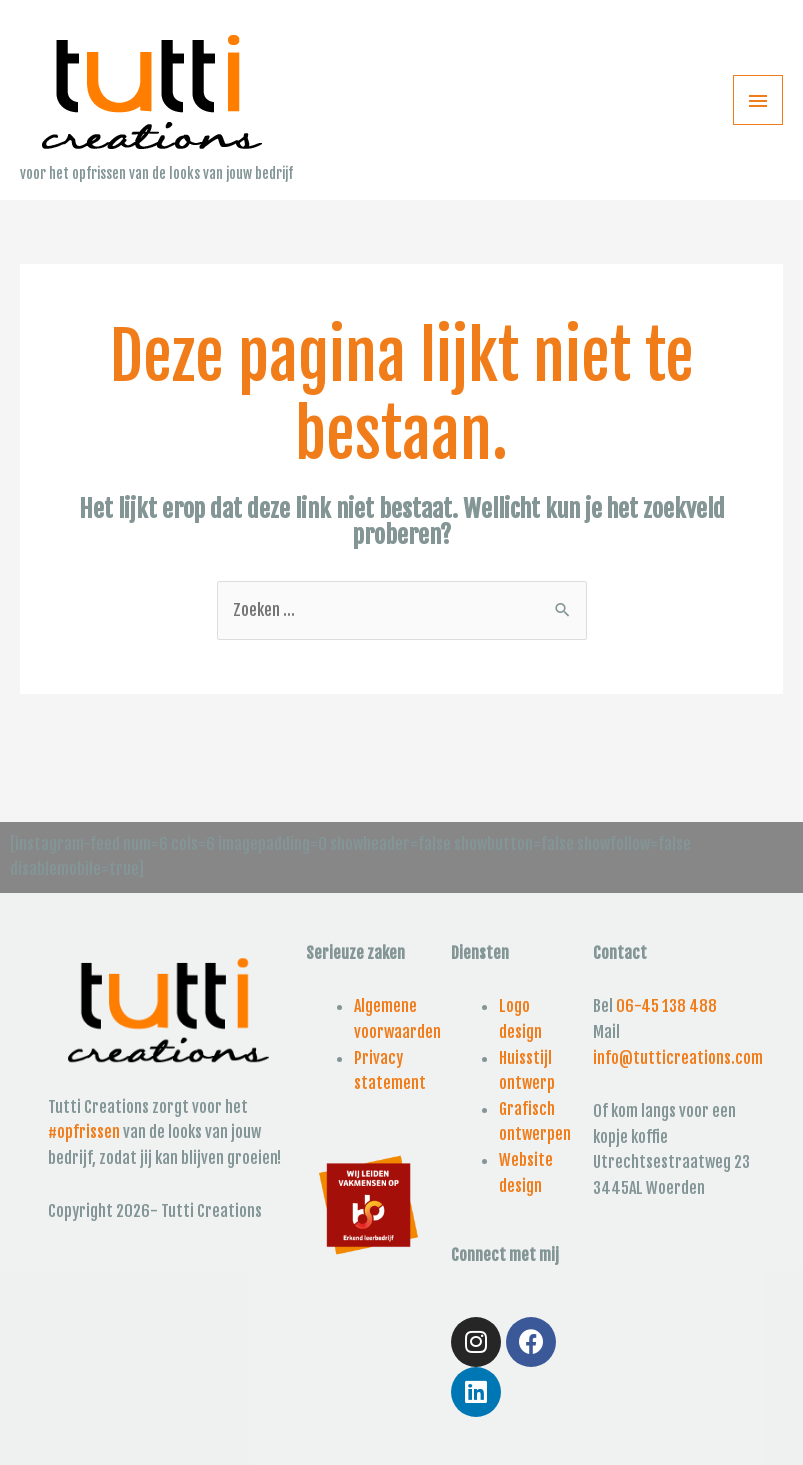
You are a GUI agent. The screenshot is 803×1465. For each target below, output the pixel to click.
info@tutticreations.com (678, 1058)
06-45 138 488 (666, 1006)
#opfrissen (84, 1132)
